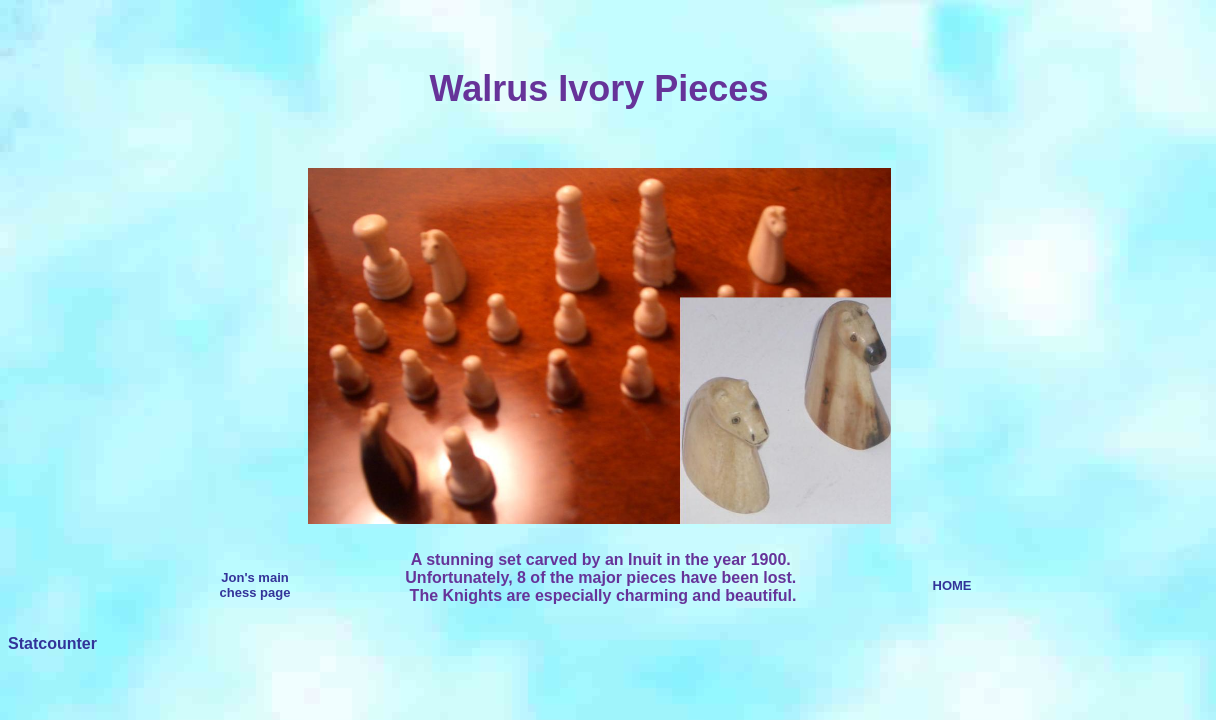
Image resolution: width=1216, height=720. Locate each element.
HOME (952, 585)
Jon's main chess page (255, 585)
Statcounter (52, 643)
